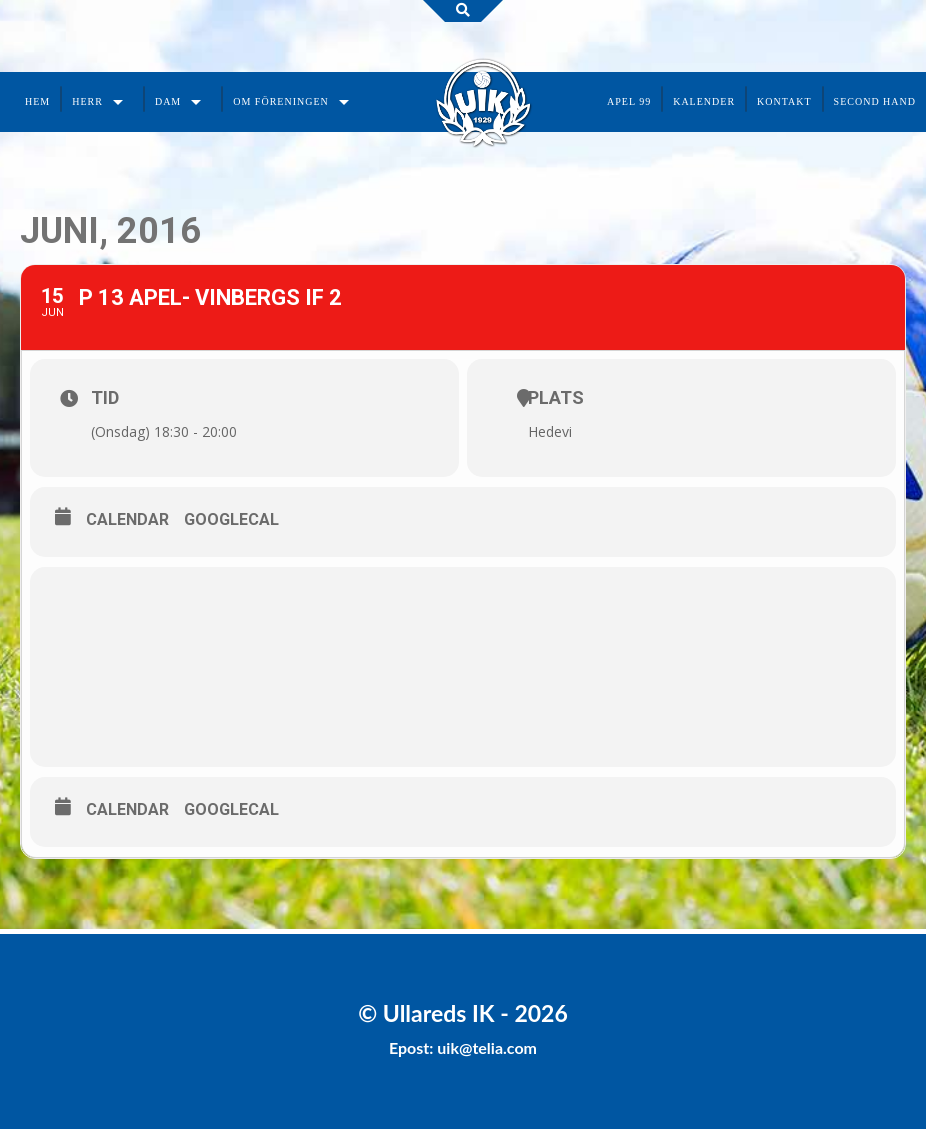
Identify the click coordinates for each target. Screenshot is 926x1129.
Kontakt (784, 101)
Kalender (704, 101)
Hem (37, 101)
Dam (168, 101)
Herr (87, 101)
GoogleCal (231, 519)
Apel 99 (629, 101)
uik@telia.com (487, 1047)
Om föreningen (281, 101)
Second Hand (875, 101)
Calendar (127, 519)
